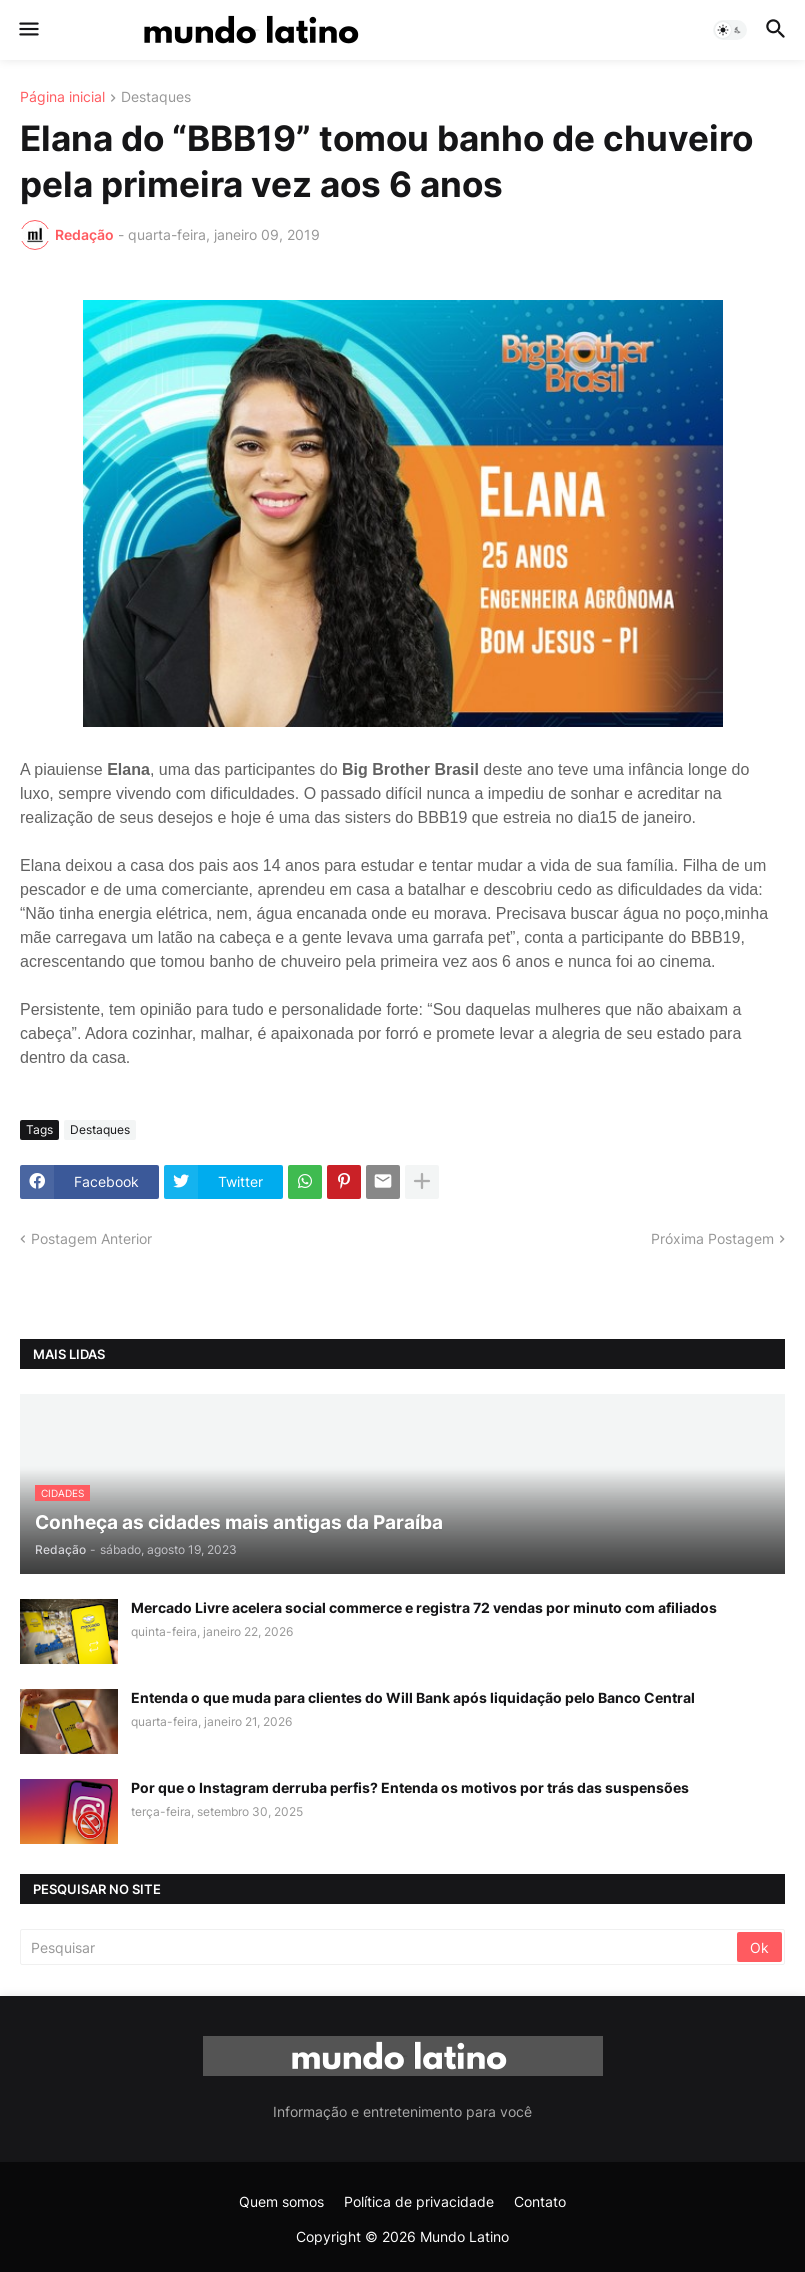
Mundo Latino (464, 2236)
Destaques (156, 97)
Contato (540, 2201)
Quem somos (281, 2201)
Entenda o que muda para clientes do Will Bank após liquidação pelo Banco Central (413, 1697)
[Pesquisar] (380, 1947)
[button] (27, 30)
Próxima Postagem (712, 1238)
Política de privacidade (419, 2201)
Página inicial (62, 97)
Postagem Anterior (91, 1238)
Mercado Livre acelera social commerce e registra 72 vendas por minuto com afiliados (424, 1607)
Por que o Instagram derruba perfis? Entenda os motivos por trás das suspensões (410, 1787)
